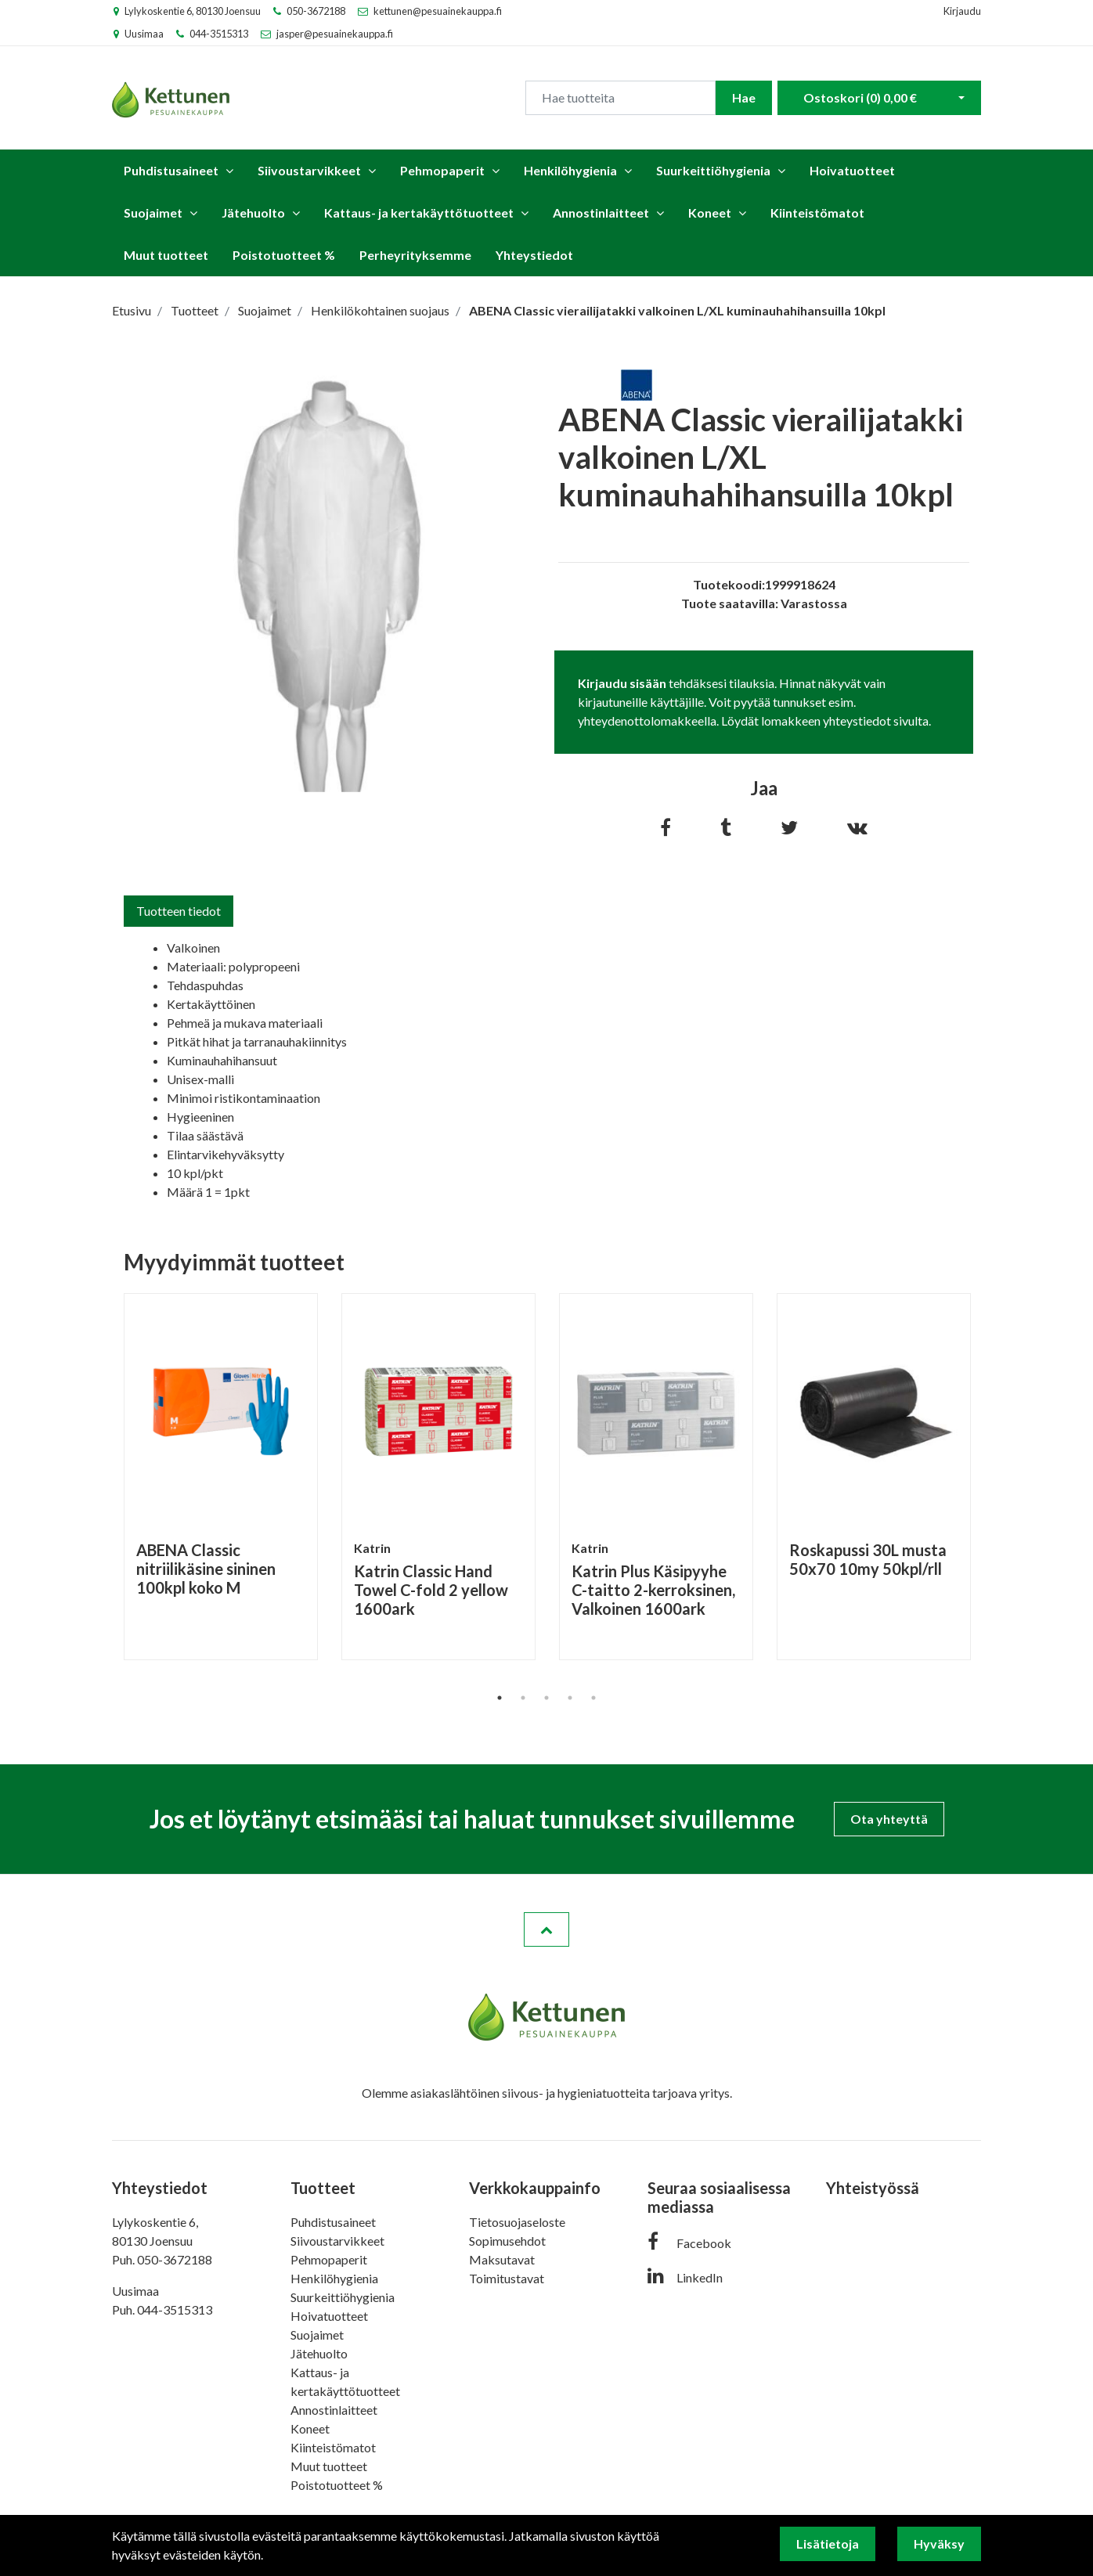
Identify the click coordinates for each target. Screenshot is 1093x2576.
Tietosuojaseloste (517, 2221)
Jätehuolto (253, 212)
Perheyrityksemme (415, 254)
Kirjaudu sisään (622, 683)
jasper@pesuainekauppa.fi (334, 33)
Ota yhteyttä (889, 1818)
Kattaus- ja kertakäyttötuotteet (419, 212)
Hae (744, 97)
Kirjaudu (962, 11)
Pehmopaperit (442, 170)
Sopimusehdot (507, 2240)
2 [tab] (523, 1698)
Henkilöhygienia (570, 170)
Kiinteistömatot (817, 212)
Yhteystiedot (534, 254)
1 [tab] (499, 1698)
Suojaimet (153, 212)
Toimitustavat (506, 2278)
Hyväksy (939, 2543)
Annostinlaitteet (601, 212)
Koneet (709, 212)
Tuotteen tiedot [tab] (178, 910)
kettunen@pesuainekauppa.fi (437, 11)
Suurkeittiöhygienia (713, 170)
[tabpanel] (221, 1476)
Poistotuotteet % (284, 254)
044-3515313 (218, 33)
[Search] (620, 98)
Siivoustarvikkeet (309, 170)
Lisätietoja (827, 2543)
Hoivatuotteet (852, 170)
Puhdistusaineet (171, 170)
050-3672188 (316, 11)
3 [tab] (546, 1698)
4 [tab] (570, 1698)
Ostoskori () (860, 97)
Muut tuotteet (166, 254)
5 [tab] (593, 1698)
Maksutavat (502, 2259)
